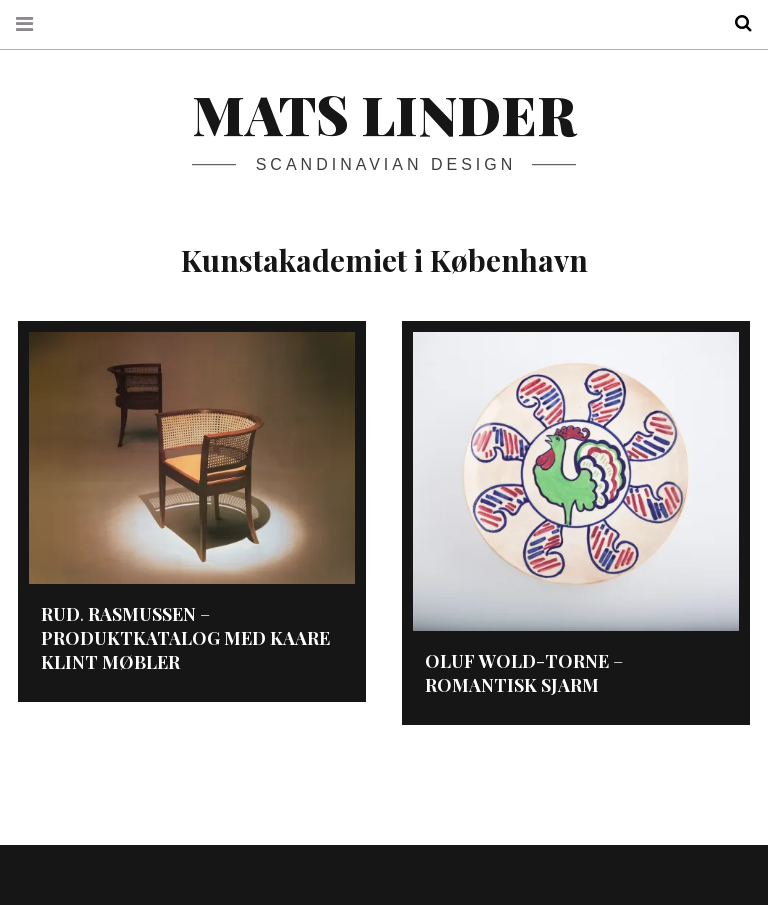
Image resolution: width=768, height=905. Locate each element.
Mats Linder (384, 114)
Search (736, 23)
